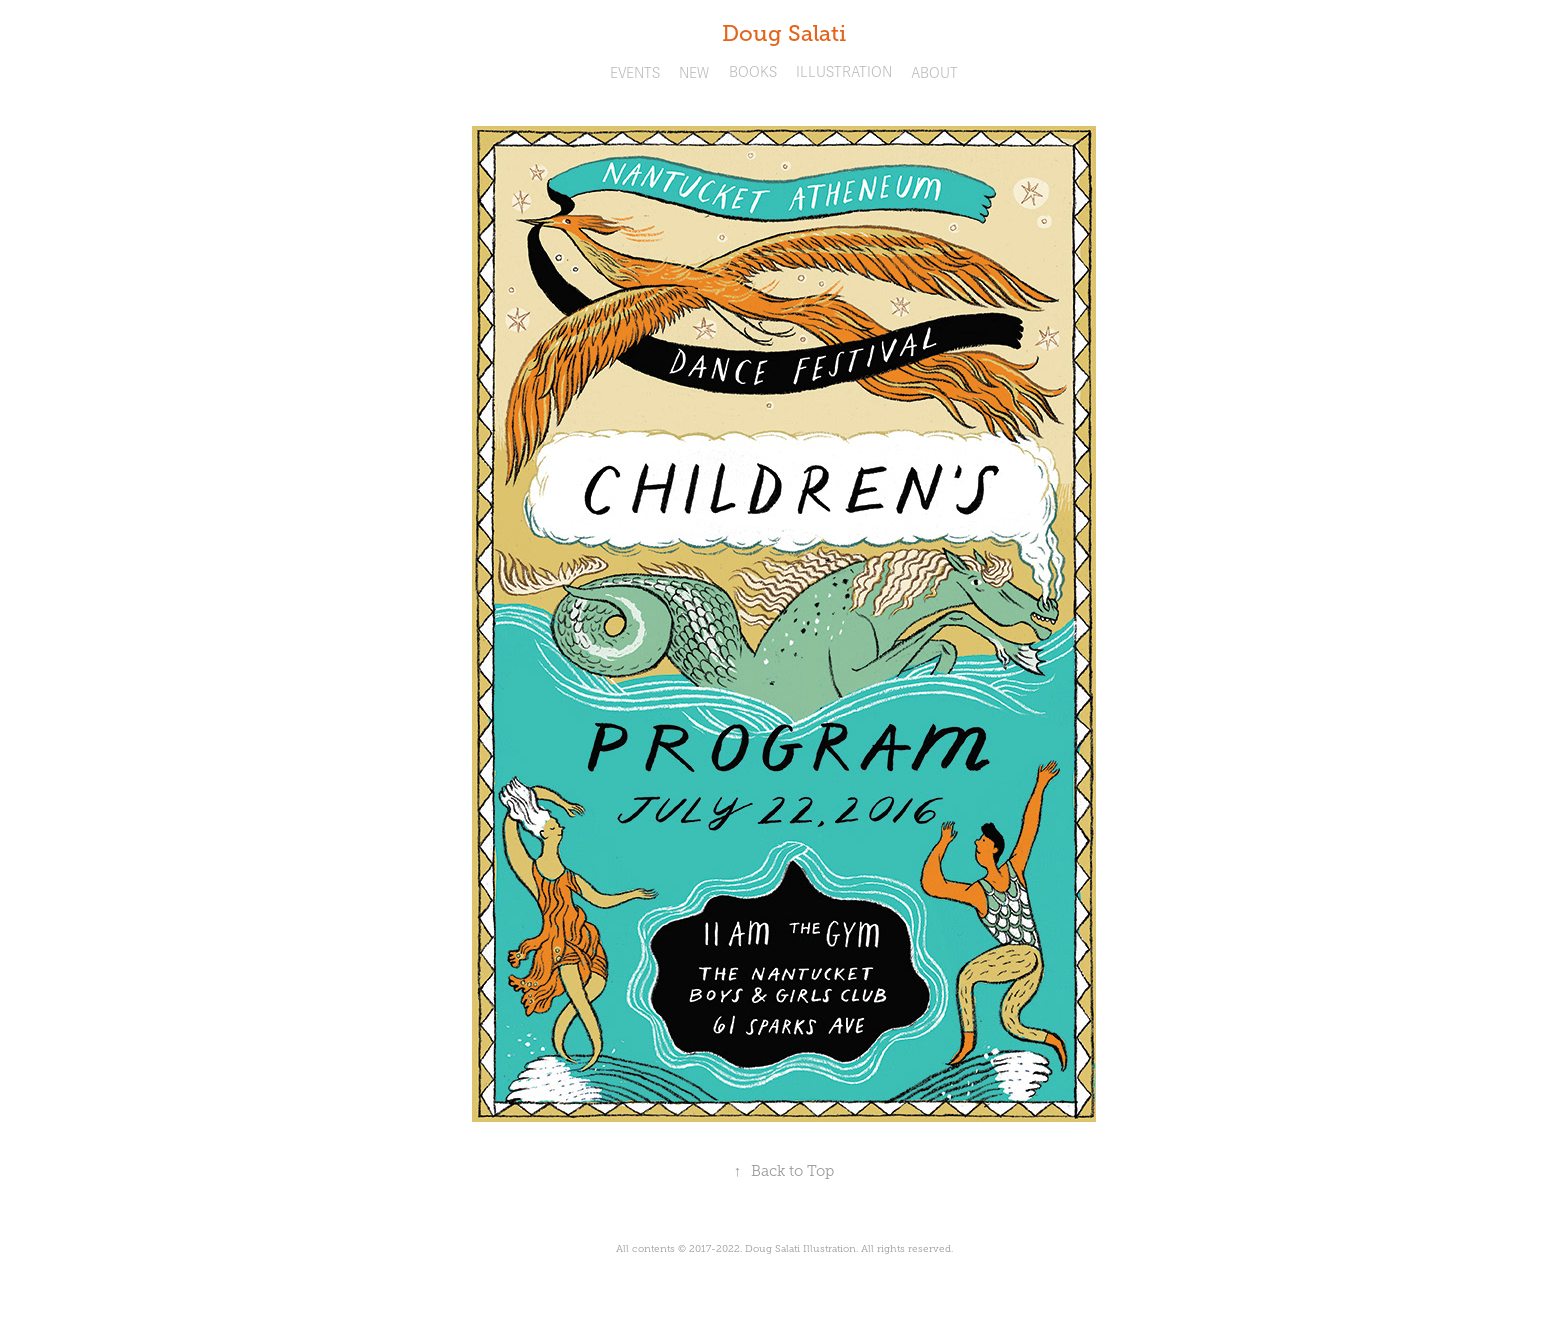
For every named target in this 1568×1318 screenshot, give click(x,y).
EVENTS (635, 73)
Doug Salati (784, 33)
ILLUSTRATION (844, 72)
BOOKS (753, 72)
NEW (694, 73)
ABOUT (934, 73)
